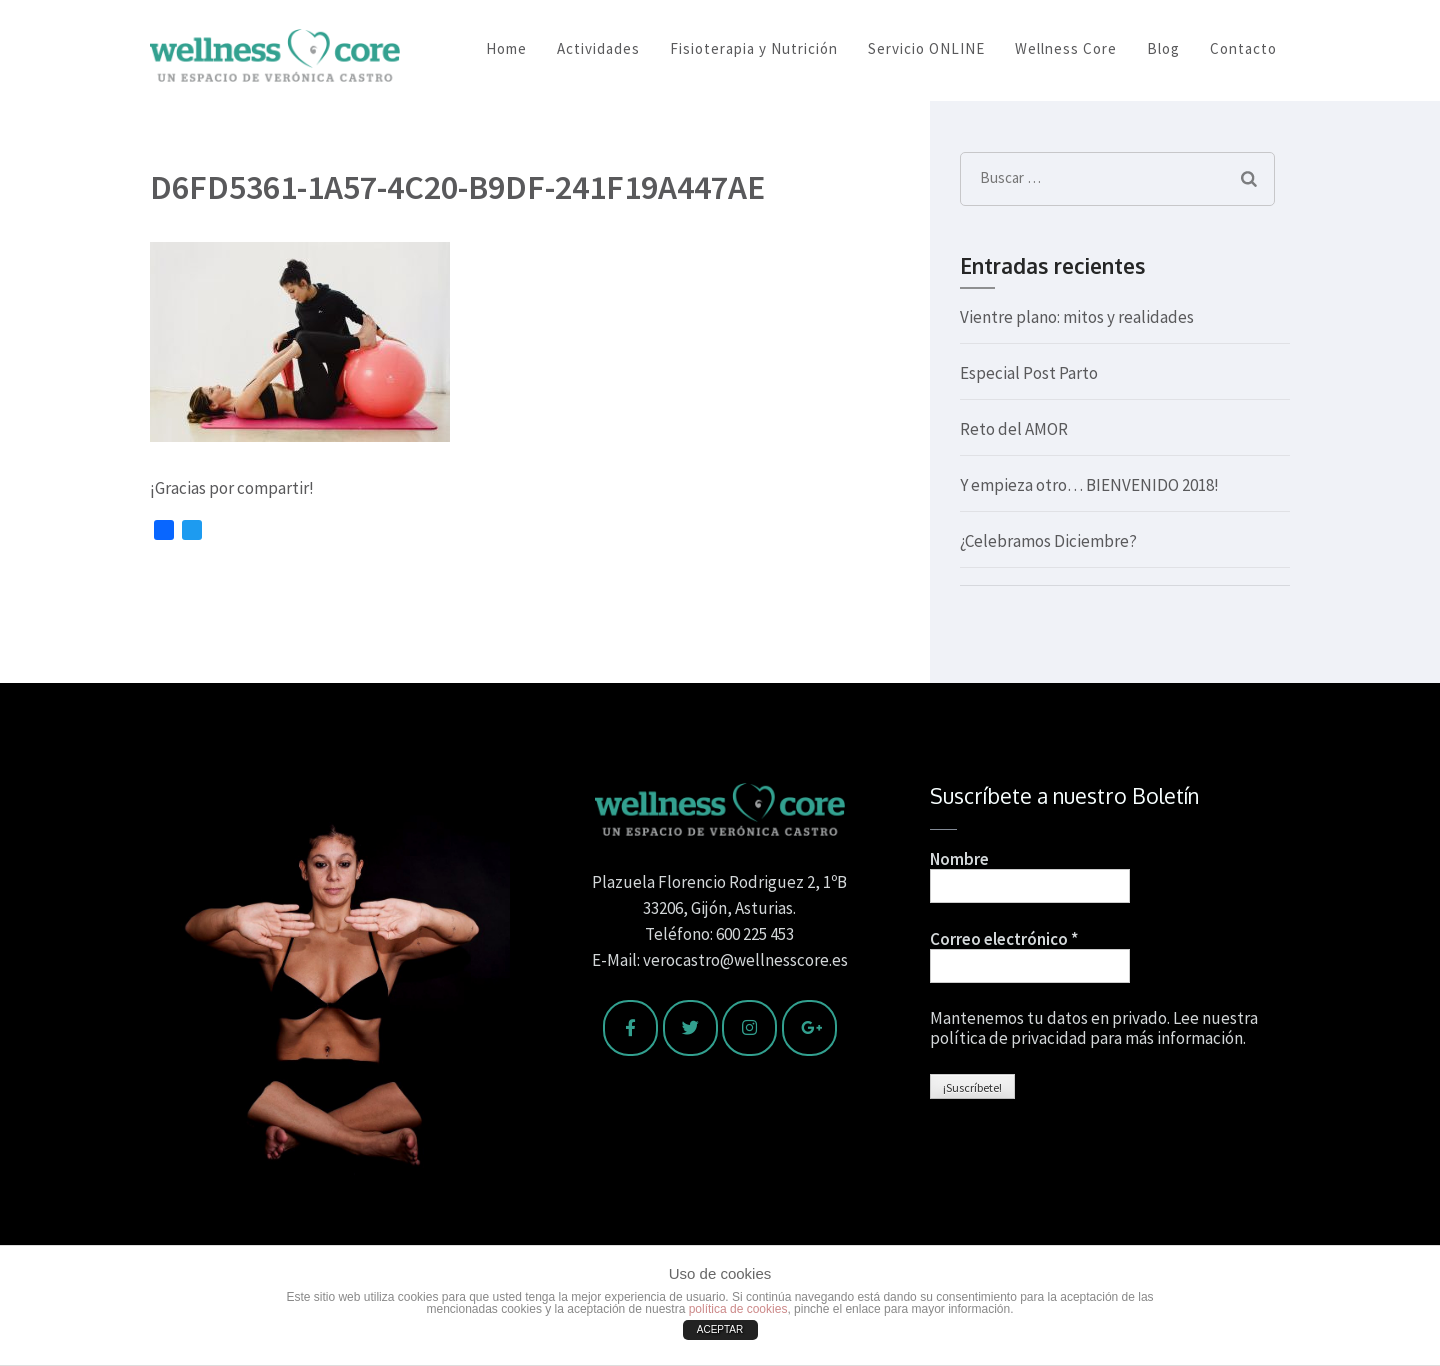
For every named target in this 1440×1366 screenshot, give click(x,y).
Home (506, 48)
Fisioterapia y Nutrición (754, 48)
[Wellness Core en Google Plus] (809, 1028)
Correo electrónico (1004, 939)
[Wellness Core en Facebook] (630, 1028)
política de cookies (738, 1309)
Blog (1163, 48)
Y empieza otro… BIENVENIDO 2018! (1089, 485)
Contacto (1243, 48)
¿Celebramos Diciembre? (1048, 541)
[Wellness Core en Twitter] (690, 1028)
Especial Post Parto (1029, 373)
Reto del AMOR (1014, 429)
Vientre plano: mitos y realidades (1077, 317)
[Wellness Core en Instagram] (749, 1028)
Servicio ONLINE (926, 48)
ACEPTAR (720, 1329)
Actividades (598, 48)
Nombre (959, 859)
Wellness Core (1066, 48)
